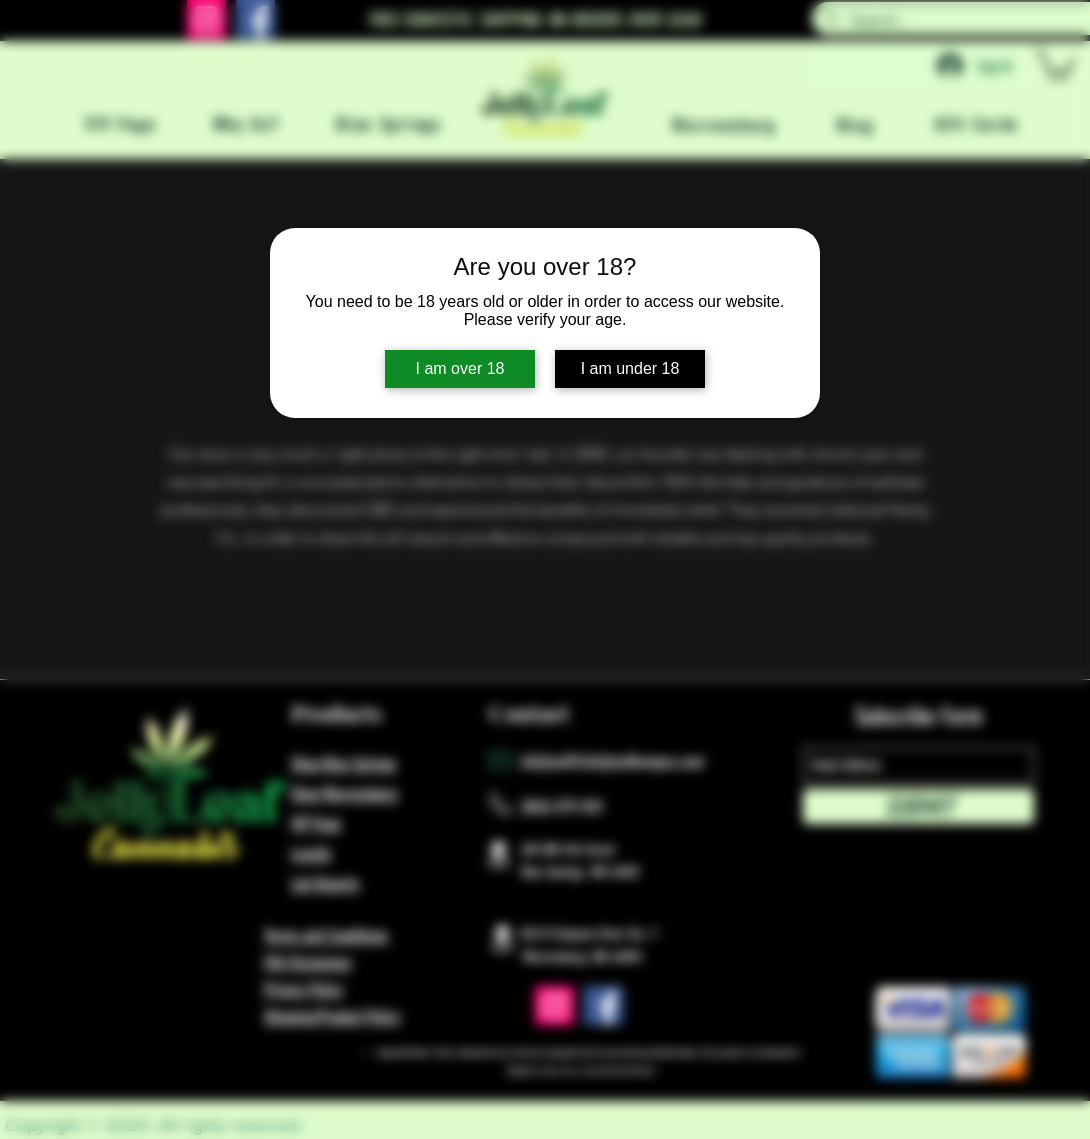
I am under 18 (630, 368)
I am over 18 (460, 368)
